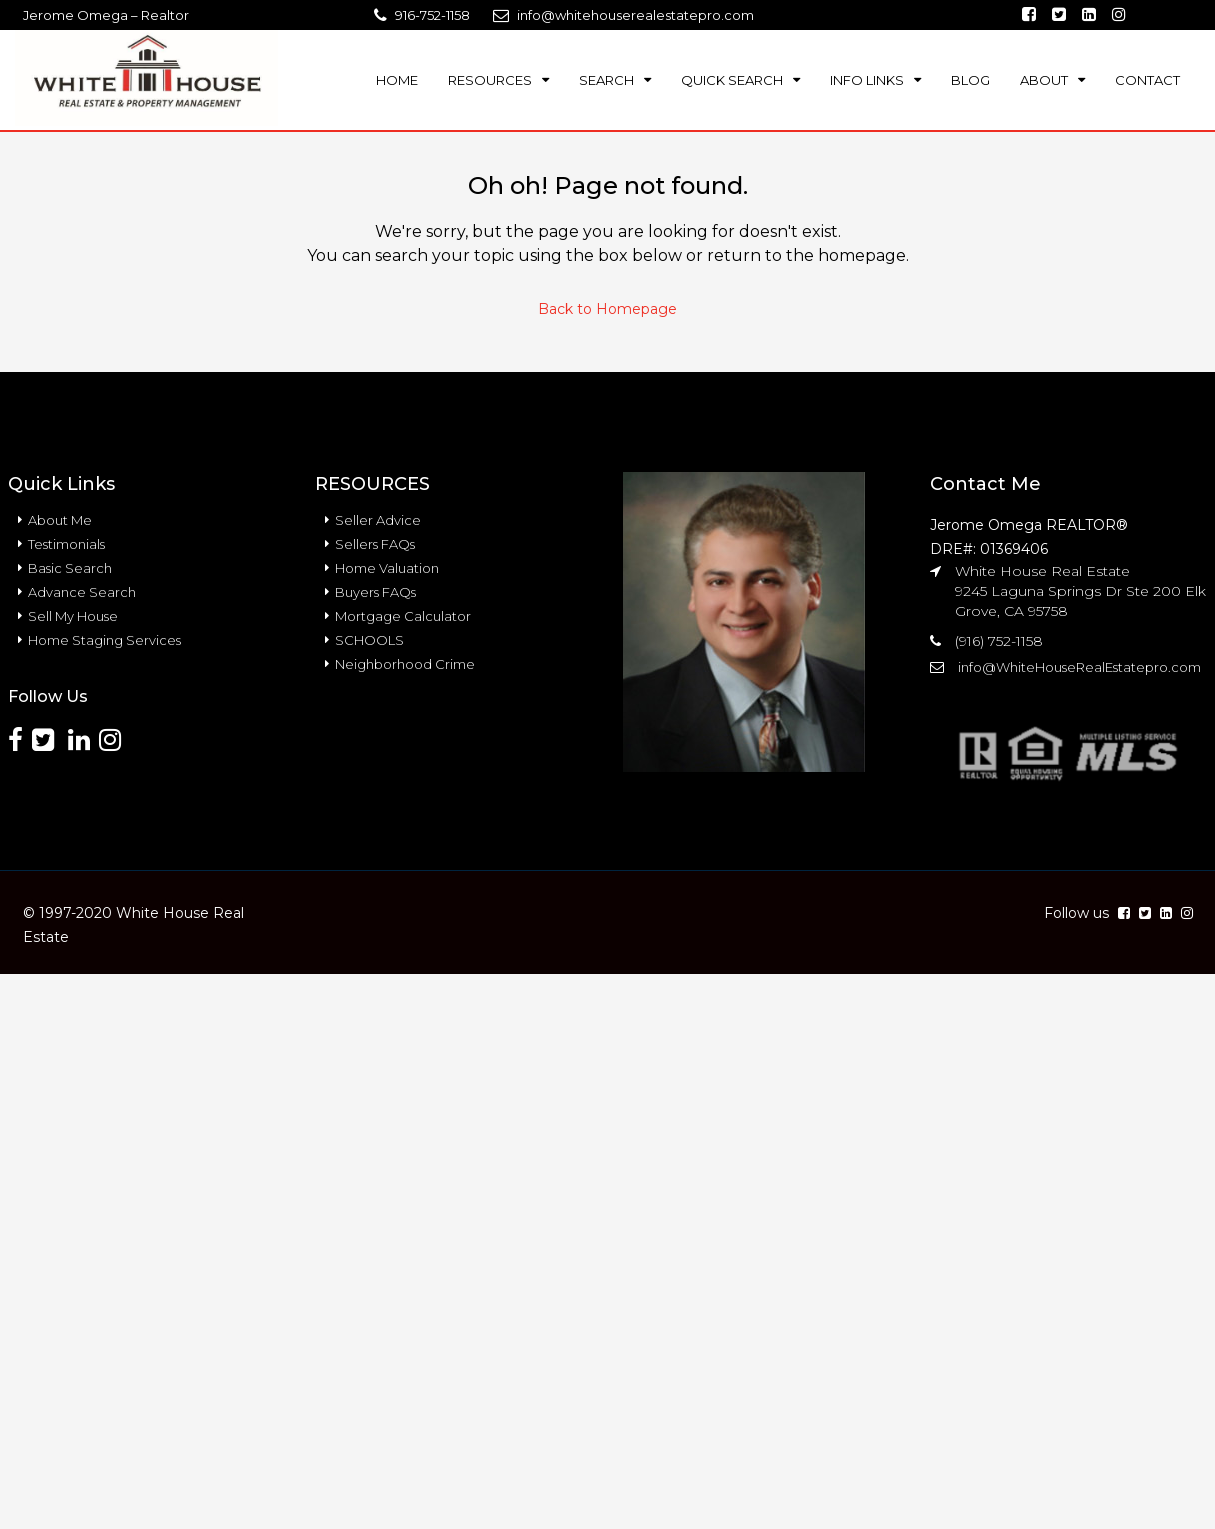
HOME (397, 80)
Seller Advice (378, 520)
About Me (60, 520)
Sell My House (73, 616)
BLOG (970, 80)
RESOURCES (490, 80)
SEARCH (606, 80)
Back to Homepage (607, 309)
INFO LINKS (867, 80)
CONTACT (1147, 80)
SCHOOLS (369, 640)
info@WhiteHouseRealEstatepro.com (1079, 667)
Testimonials (66, 544)
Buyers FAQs (375, 592)
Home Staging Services (104, 640)
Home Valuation (387, 568)
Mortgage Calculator (403, 616)
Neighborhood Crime (405, 664)
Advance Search (82, 592)
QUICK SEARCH (732, 80)
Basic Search (70, 568)
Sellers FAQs (375, 544)
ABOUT (1044, 80)
